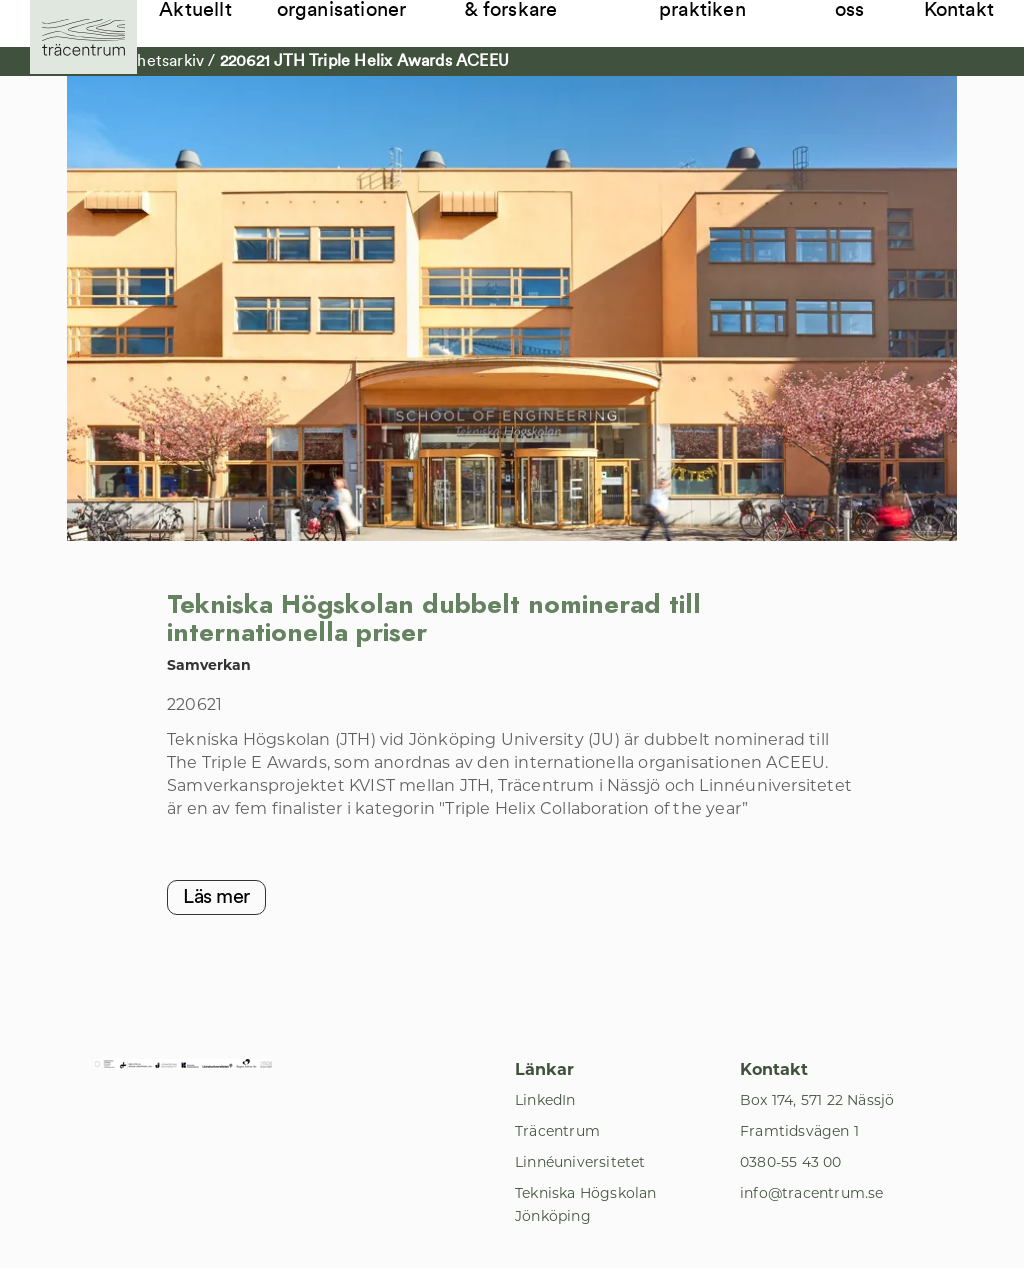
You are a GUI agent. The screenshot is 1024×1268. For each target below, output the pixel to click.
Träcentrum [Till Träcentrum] (557, 1131)
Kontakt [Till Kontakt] (959, 10)
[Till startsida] (83, 37)
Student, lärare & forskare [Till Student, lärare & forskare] (531, 10)
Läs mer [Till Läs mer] (216, 897)
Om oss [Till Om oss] (851, 10)
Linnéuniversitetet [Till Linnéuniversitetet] (580, 1162)
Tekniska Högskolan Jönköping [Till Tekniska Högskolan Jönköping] (586, 1204)
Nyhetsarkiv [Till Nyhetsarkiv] (162, 61)
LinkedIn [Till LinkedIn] (545, 1100)
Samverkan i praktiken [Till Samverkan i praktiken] (714, 10)
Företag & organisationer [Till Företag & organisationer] (342, 10)
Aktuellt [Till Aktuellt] (195, 10)
